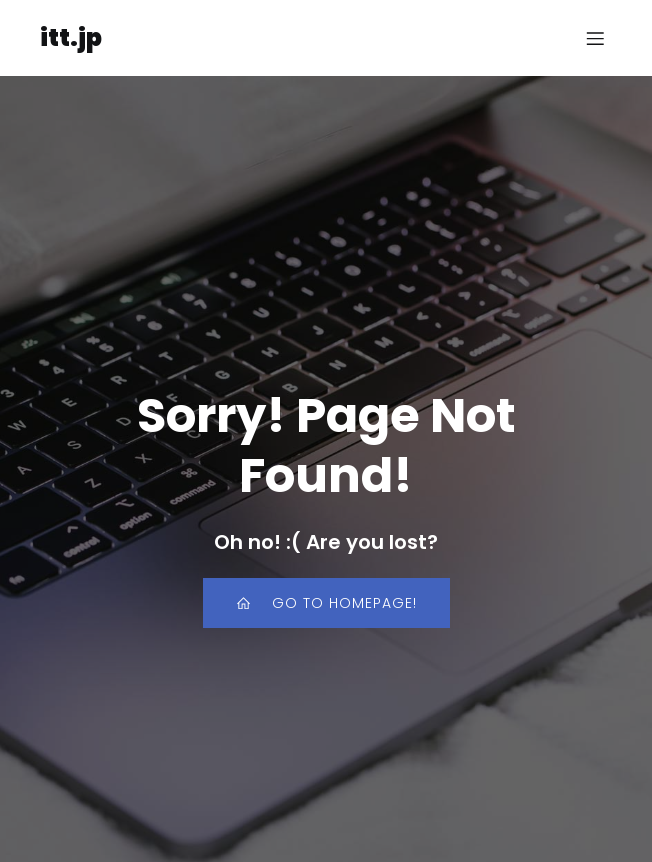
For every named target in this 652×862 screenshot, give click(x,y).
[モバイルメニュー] (595, 38)
